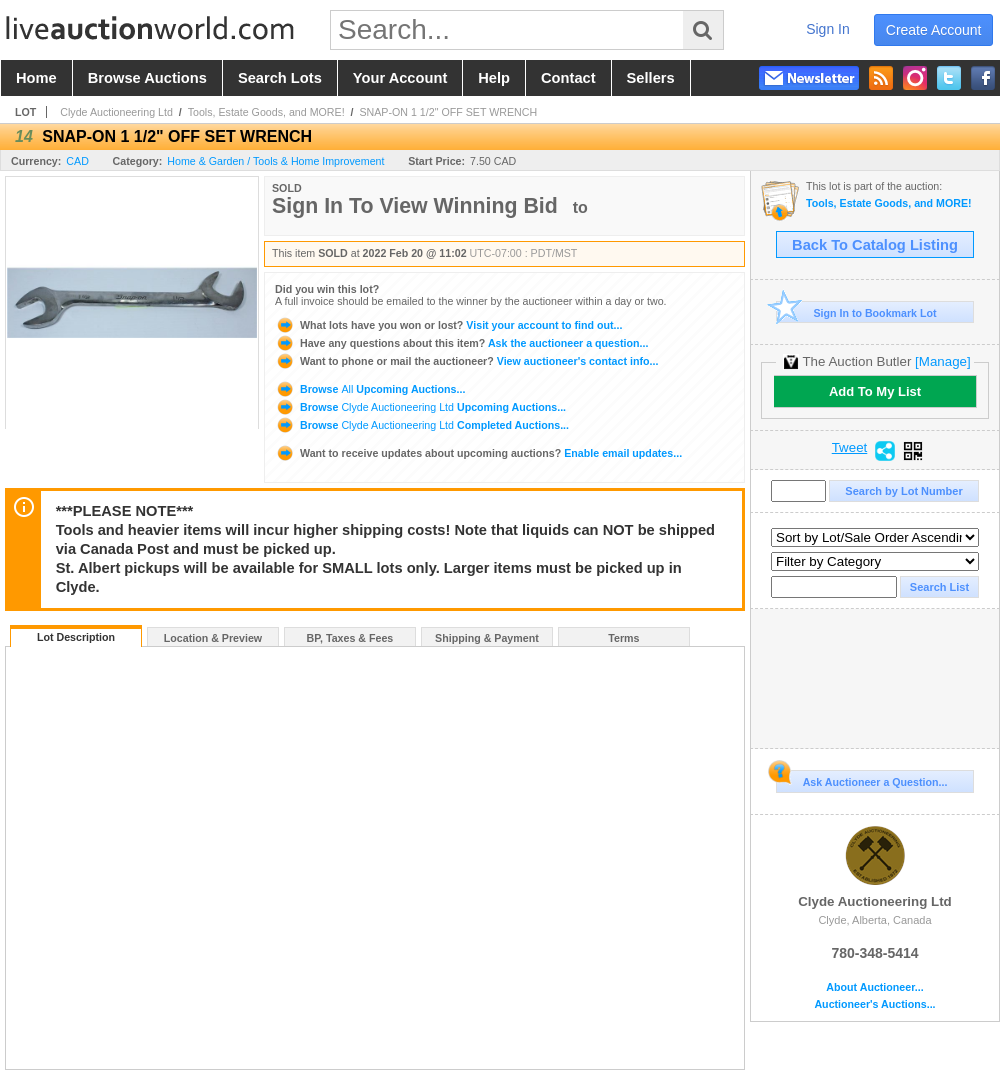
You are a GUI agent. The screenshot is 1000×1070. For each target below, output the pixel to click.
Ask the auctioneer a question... (461, 343)
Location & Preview (213, 638)
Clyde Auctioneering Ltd (116, 112)
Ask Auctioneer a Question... (861, 779)
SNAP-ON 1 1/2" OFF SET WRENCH (448, 112)
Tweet (850, 448)
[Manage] (942, 361)
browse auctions (147, 78)
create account (934, 30)
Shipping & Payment (487, 638)
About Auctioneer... (874, 987)
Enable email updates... (478, 453)
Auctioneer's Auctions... (874, 1004)
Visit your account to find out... (448, 325)
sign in (828, 29)
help (494, 78)
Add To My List (875, 391)
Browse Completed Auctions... (422, 425)
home (36, 78)
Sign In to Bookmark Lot (856, 312)
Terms (623, 638)
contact (568, 78)
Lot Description (76, 637)
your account (400, 78)
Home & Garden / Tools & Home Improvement (275, 161)
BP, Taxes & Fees (350, 638)
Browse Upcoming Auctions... (370, 389)
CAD (77, 161)
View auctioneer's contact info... (466, 361)
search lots (280, 78)
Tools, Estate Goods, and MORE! (266, 112)
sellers (651, 78)
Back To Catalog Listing (875, 245)
